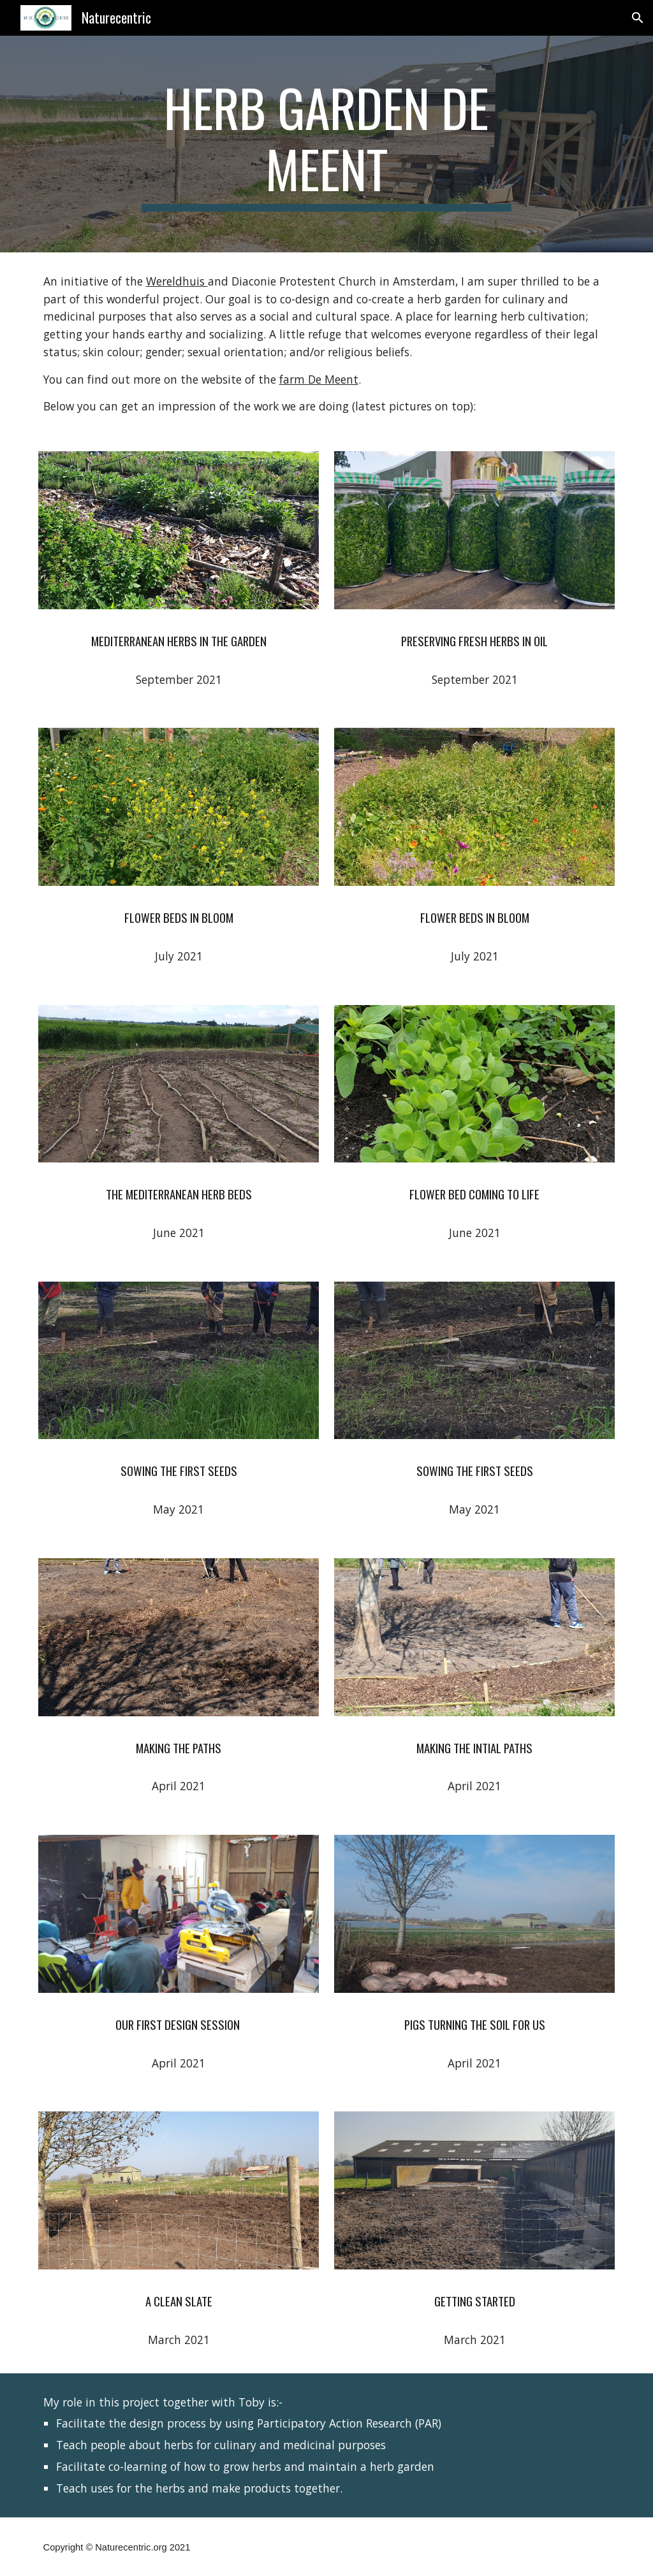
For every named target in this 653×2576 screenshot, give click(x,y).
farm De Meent (318, 379)
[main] (326, 144)
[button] (637, 18)
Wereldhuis (177, 281)
